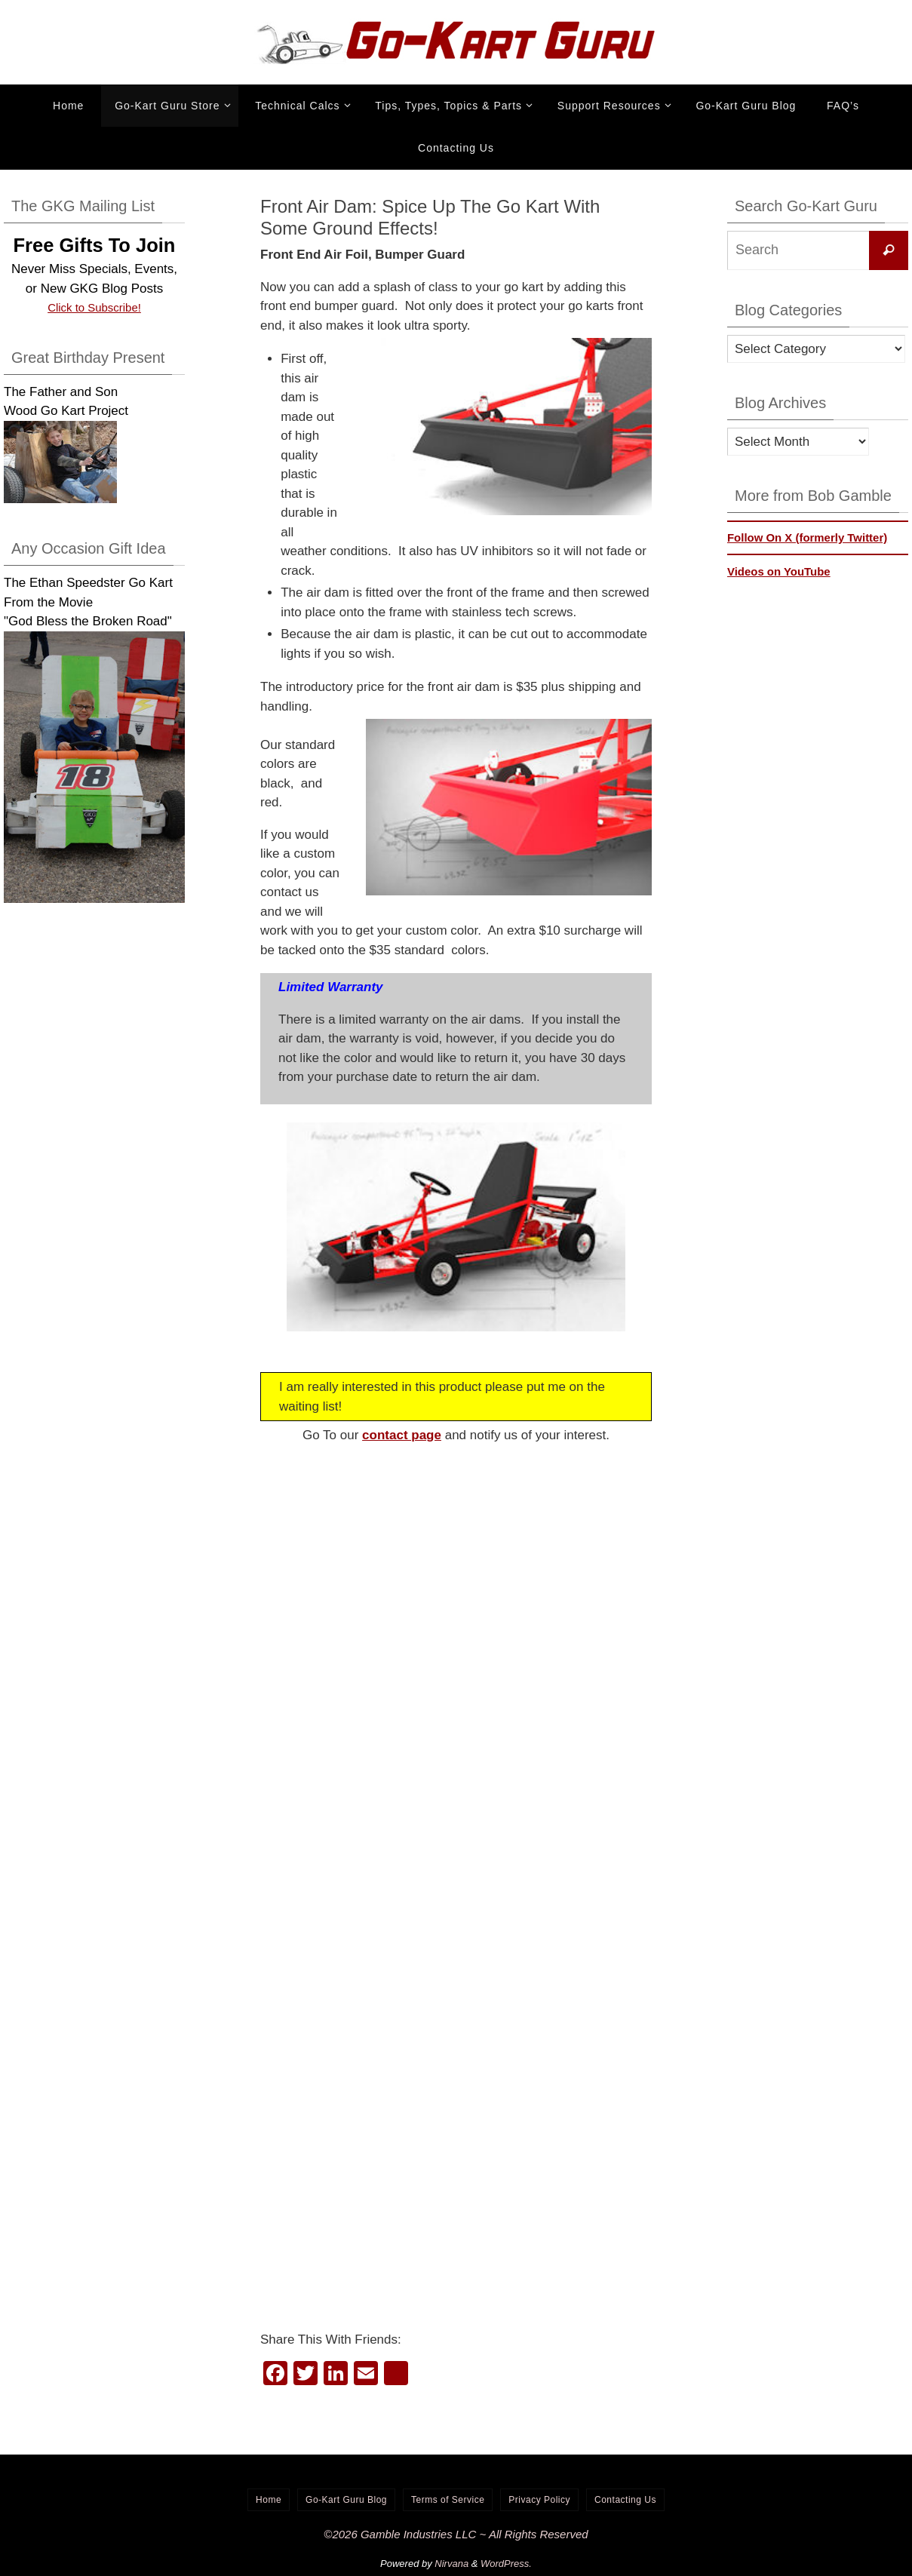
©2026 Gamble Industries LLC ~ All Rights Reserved (456, 2534)
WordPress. (506, 2563)
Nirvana (451, 2563)
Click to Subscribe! (94, 307)
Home (268, 2500)
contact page (401, 1435)
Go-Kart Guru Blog (346, 2500)
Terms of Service (447, 2500)
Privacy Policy (539, 2500)
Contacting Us (625, 2500)
